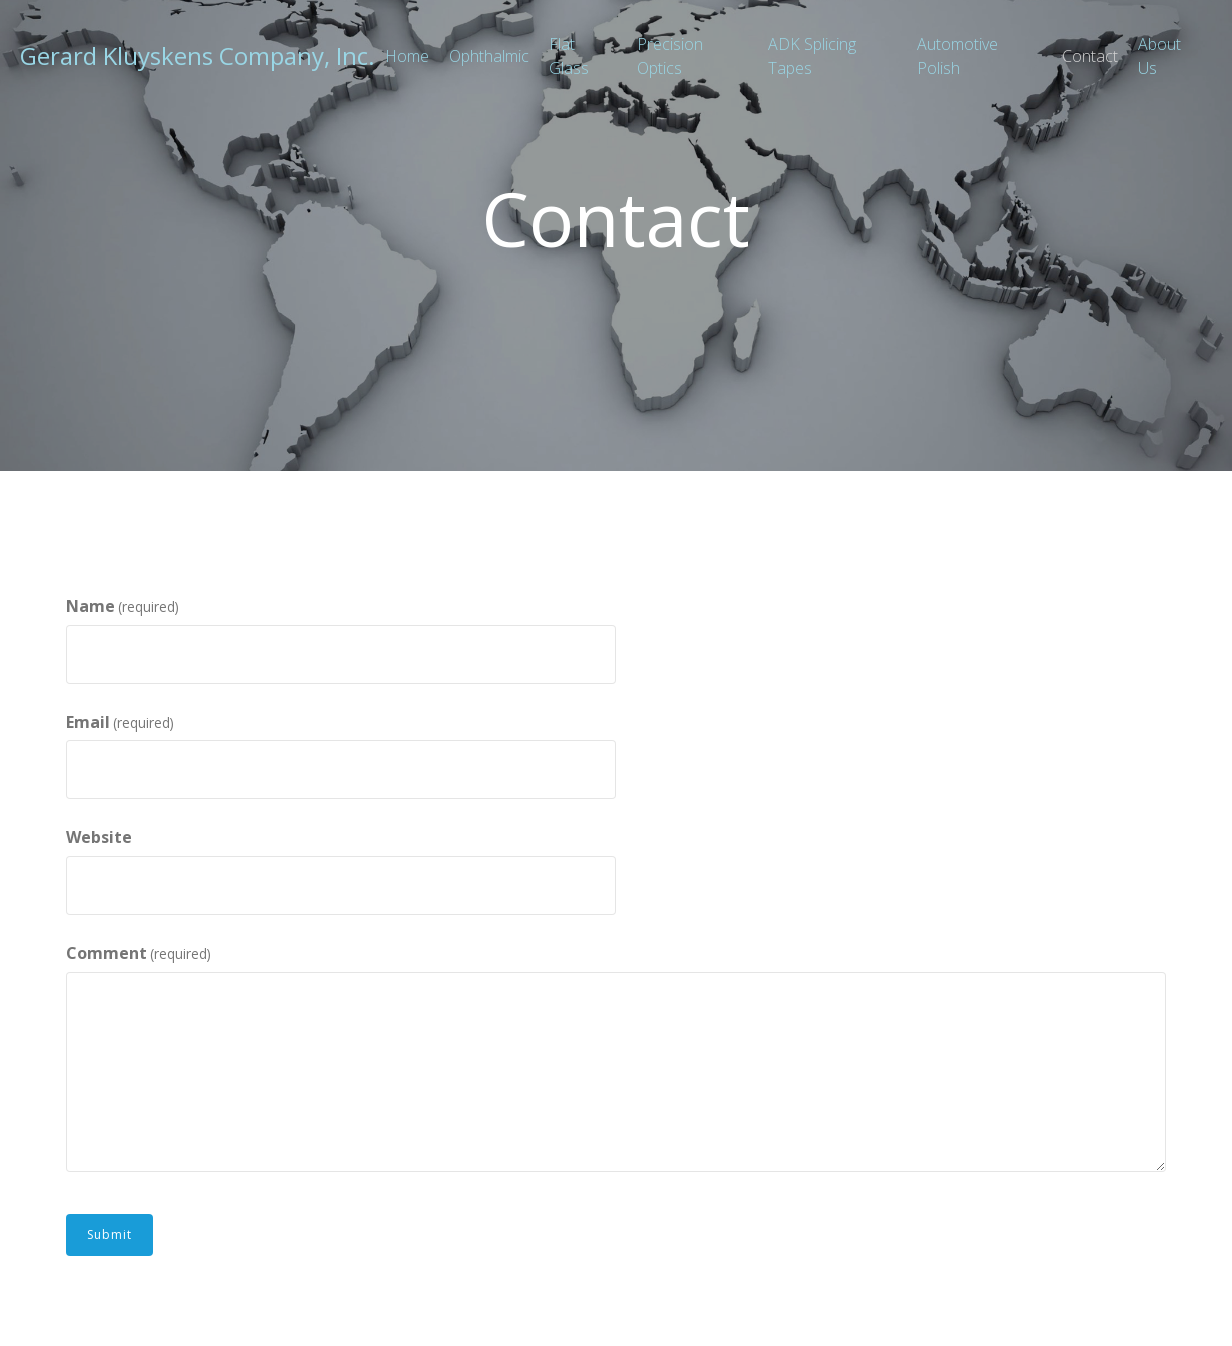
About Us (1159, 56)
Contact (1090, 56)
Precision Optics (670, 56)
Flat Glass (569, 56)
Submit (109, 1234)
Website (99, 837)
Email (120, 723)
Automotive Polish (957, 56)
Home (407, 56)
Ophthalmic (489, 56)
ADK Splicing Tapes (812, 56)
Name (122, 607)
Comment (138, 954)
